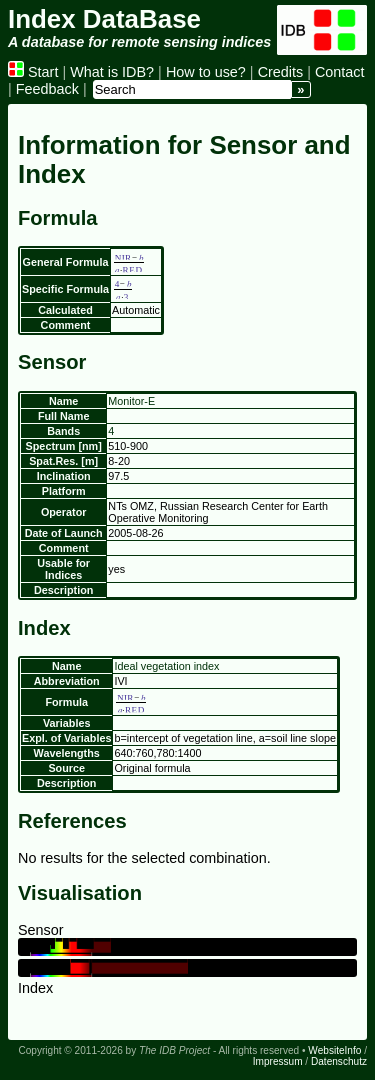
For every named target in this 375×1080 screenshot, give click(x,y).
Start (33, 72)
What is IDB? (112, 72)
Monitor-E (131, 401)
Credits (281, 72)
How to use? (206, 72)
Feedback (47, 89)
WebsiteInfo (334, 1050)
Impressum (278, 1061)
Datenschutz (339, 1061)
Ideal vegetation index (166, 666)
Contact (340, 72)
